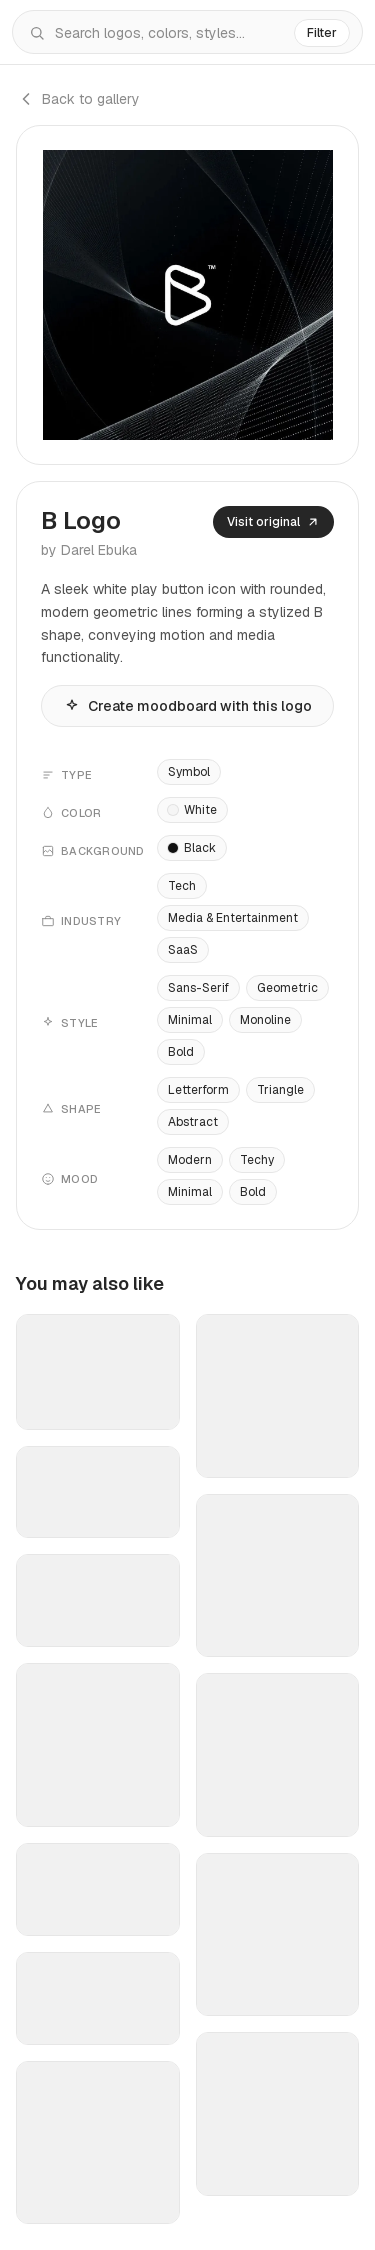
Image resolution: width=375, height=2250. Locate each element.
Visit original (273, 522)
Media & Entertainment (233, 918)
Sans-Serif (198, 988)
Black (192, 848)
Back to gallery (78, 99)
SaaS (183, 950)
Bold (181, 1052)
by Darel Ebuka (89, 550)
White (192, 810)
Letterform (198, 1090)
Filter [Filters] (322, 33)
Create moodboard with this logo (188, 706)
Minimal (190, 1020)
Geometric (287, 988)
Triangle (280, 1090)
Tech (182, 886)
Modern (190, 1160)
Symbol (189, 772)
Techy (257, 1160)
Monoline (265, 1020)
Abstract (193, 1122)
